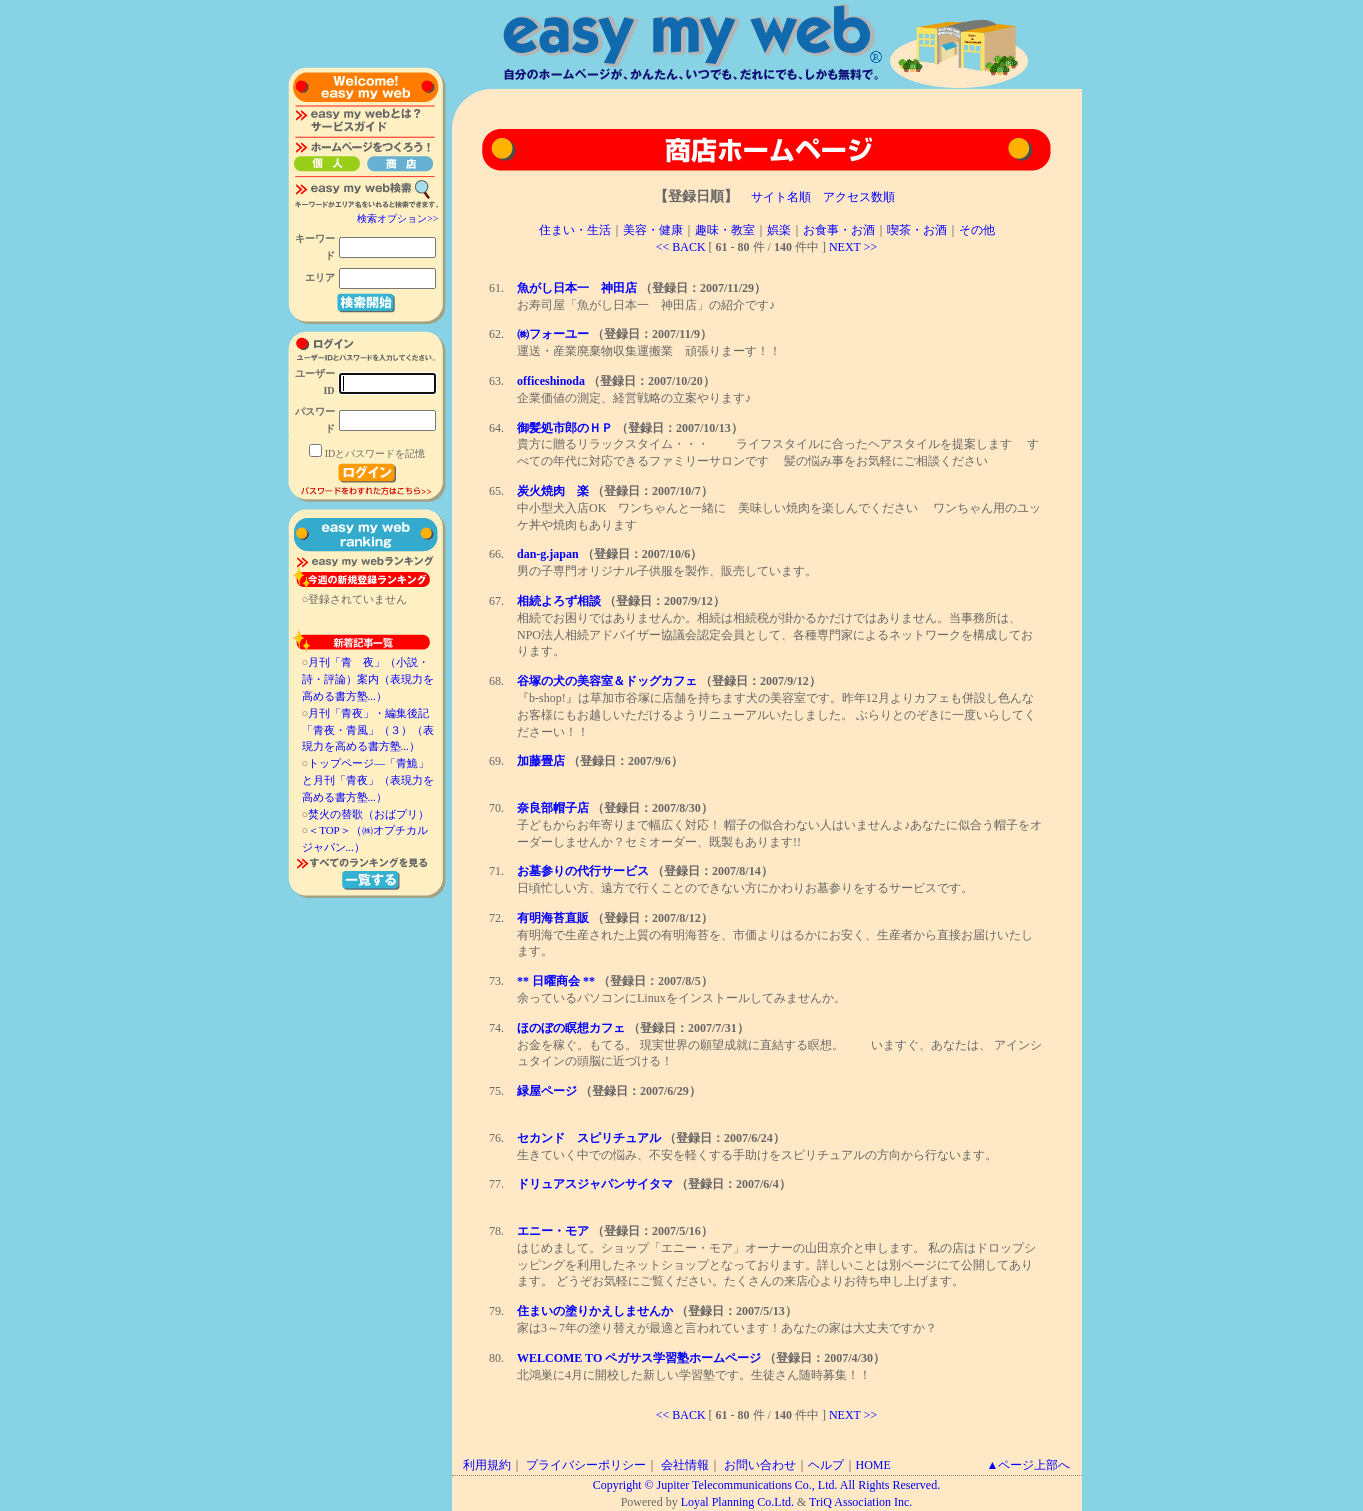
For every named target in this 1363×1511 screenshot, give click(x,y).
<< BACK (681, 247)
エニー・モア (553, 1231)
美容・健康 (653, 230)
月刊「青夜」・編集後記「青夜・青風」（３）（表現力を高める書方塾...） (368, 730)
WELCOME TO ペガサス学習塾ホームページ (639, 1358)
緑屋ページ (547, 1091)
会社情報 (685, 1465)
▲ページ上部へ (1029, 1465)
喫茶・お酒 (917, 230)
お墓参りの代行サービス (583, 871)
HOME (873, 1465)
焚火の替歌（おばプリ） (368, 814)
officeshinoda (551, 381)
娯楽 (779, 230)
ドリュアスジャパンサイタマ (595, 1184)
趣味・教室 (725, 230)
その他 (977, 230)
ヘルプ (826, 1465)
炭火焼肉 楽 (553, 491)
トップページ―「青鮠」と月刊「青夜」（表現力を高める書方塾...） (368, 780)
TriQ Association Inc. (860, 1502)
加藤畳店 (541, 761)
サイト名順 (781, 197)
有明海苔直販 (553, 918)
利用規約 (487, 1465)
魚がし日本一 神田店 (577, 288)
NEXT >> (853, 247)
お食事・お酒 (839, 230)
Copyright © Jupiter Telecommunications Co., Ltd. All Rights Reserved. (766, 1485)
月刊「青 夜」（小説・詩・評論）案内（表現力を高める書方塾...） (368, 679)
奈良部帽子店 (553, 808)
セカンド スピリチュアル (589, 1138)
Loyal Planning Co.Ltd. (737, 1502)
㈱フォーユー (553, 334)
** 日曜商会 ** (556, 981)
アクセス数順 (859, 197)
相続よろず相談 (559, 601)
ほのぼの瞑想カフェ (571, 1028)
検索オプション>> (397, 218)
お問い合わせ (760, 1465)
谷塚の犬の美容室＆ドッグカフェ (607, 681)
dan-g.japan (548, 554)
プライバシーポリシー (586, 1465)
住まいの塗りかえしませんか (595, 1311)
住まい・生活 (575, 230)
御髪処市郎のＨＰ (565, 428)
